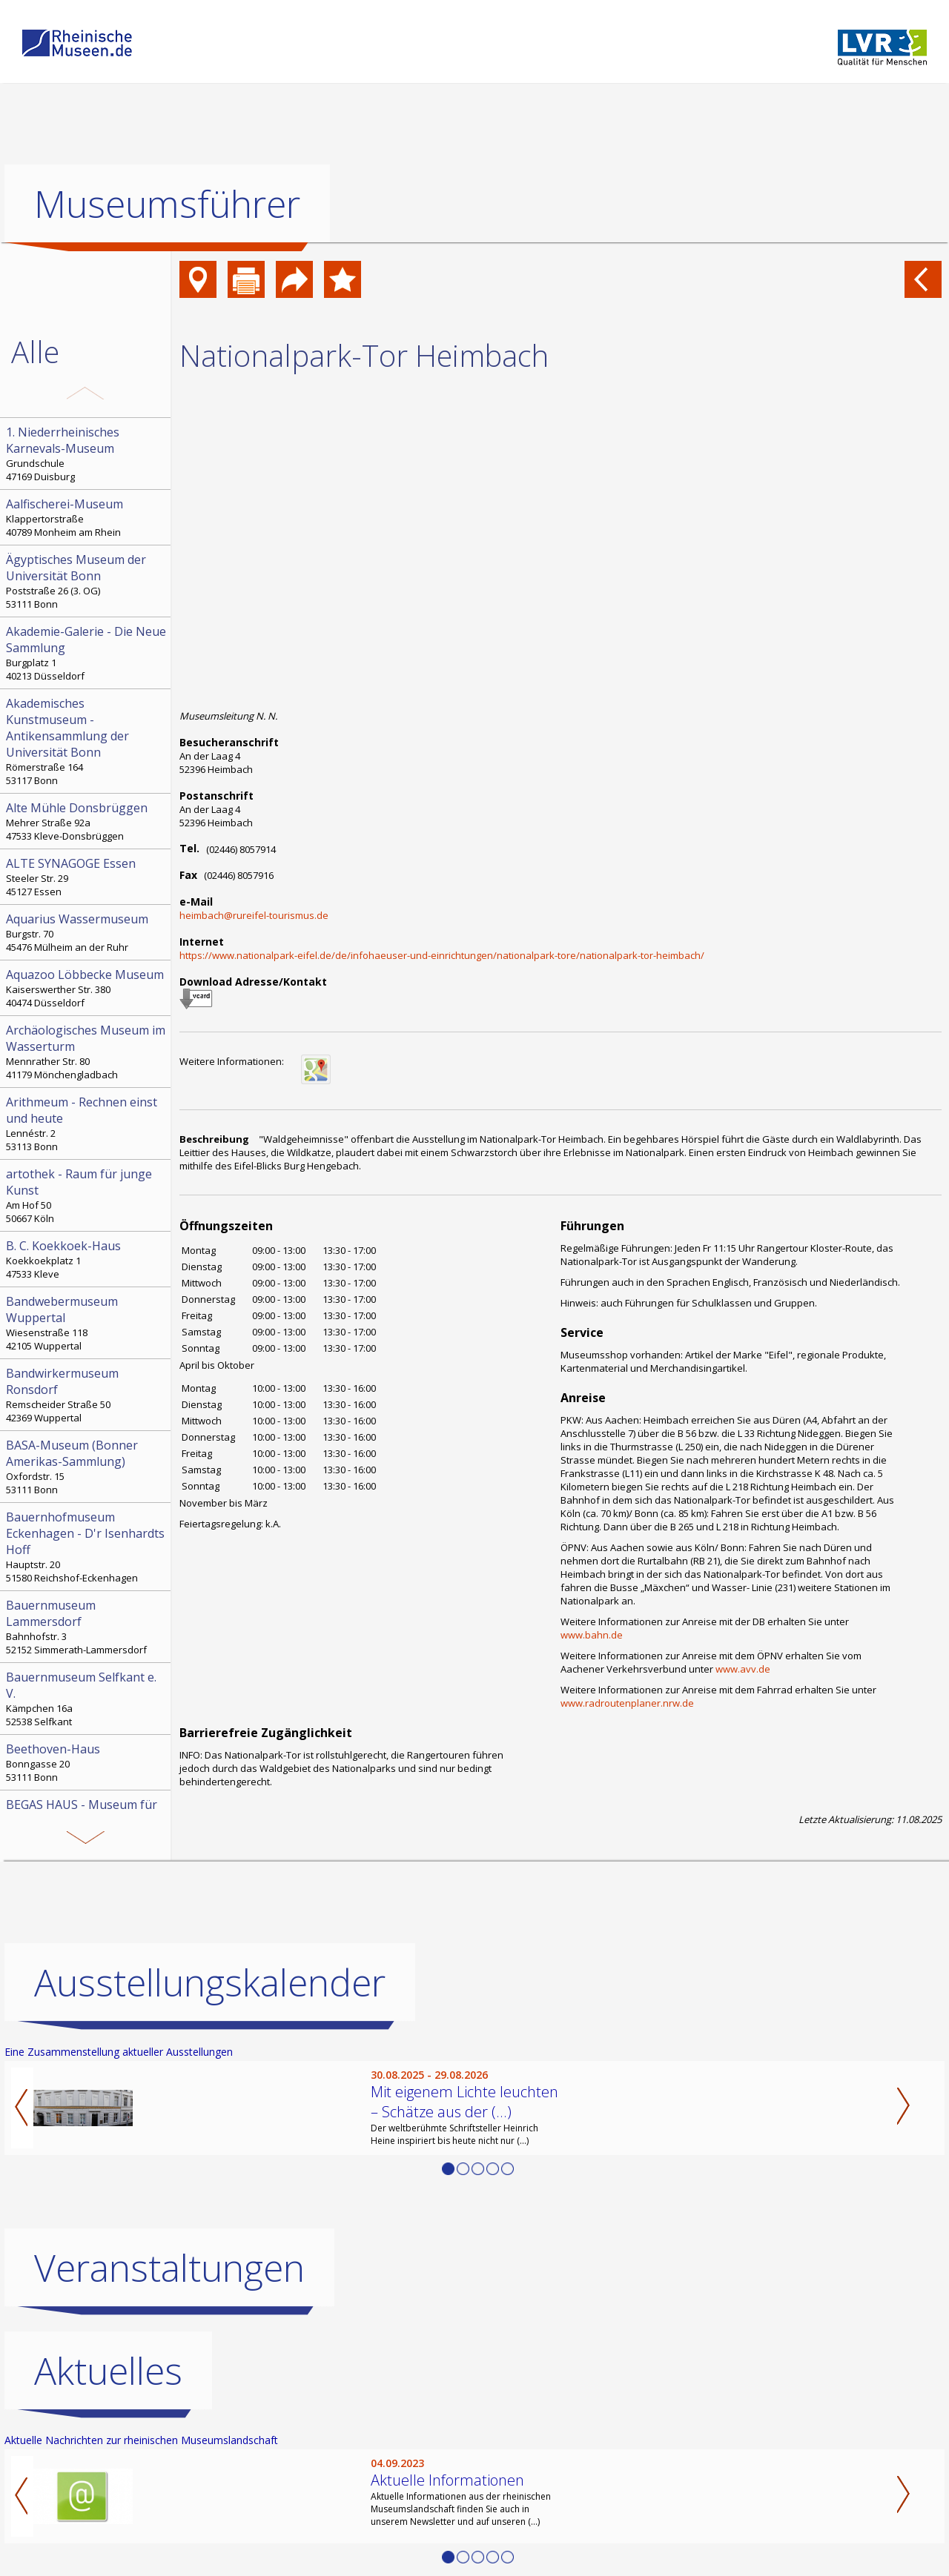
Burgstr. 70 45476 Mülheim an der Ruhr (87, 932)
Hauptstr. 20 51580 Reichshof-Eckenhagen (87, 1546)
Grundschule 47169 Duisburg (87, 453)
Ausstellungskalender (210, 1982)
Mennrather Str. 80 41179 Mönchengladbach (87, 1051)
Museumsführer (167, 204)
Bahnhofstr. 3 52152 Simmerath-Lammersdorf (87, 1626)
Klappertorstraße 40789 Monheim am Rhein (87, 517)
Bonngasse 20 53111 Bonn (87, 1762)
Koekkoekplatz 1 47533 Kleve (87, 1259)
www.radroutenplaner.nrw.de (627, 1703)
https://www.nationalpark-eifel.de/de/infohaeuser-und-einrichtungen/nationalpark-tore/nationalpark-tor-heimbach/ (441, 955)
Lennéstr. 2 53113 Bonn (87, 1123)
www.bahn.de (592, 1634)
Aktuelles (108, 2371)
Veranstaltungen (169, 2268)
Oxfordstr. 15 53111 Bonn (87, 1466)
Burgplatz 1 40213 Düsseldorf (87, 653)
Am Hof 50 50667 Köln (87, 1195)
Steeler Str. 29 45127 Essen (87, 876)
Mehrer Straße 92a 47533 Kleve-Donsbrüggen (87, 821)
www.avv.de (742, 1669)
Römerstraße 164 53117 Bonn (87, 741)
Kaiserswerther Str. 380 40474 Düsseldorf (87, 987)
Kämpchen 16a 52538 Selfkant (87, 1698)
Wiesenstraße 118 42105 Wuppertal (87, 1322)
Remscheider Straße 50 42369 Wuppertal (87, 1394)
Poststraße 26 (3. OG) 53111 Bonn (87, 581)
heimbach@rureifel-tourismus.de (253, 915)
